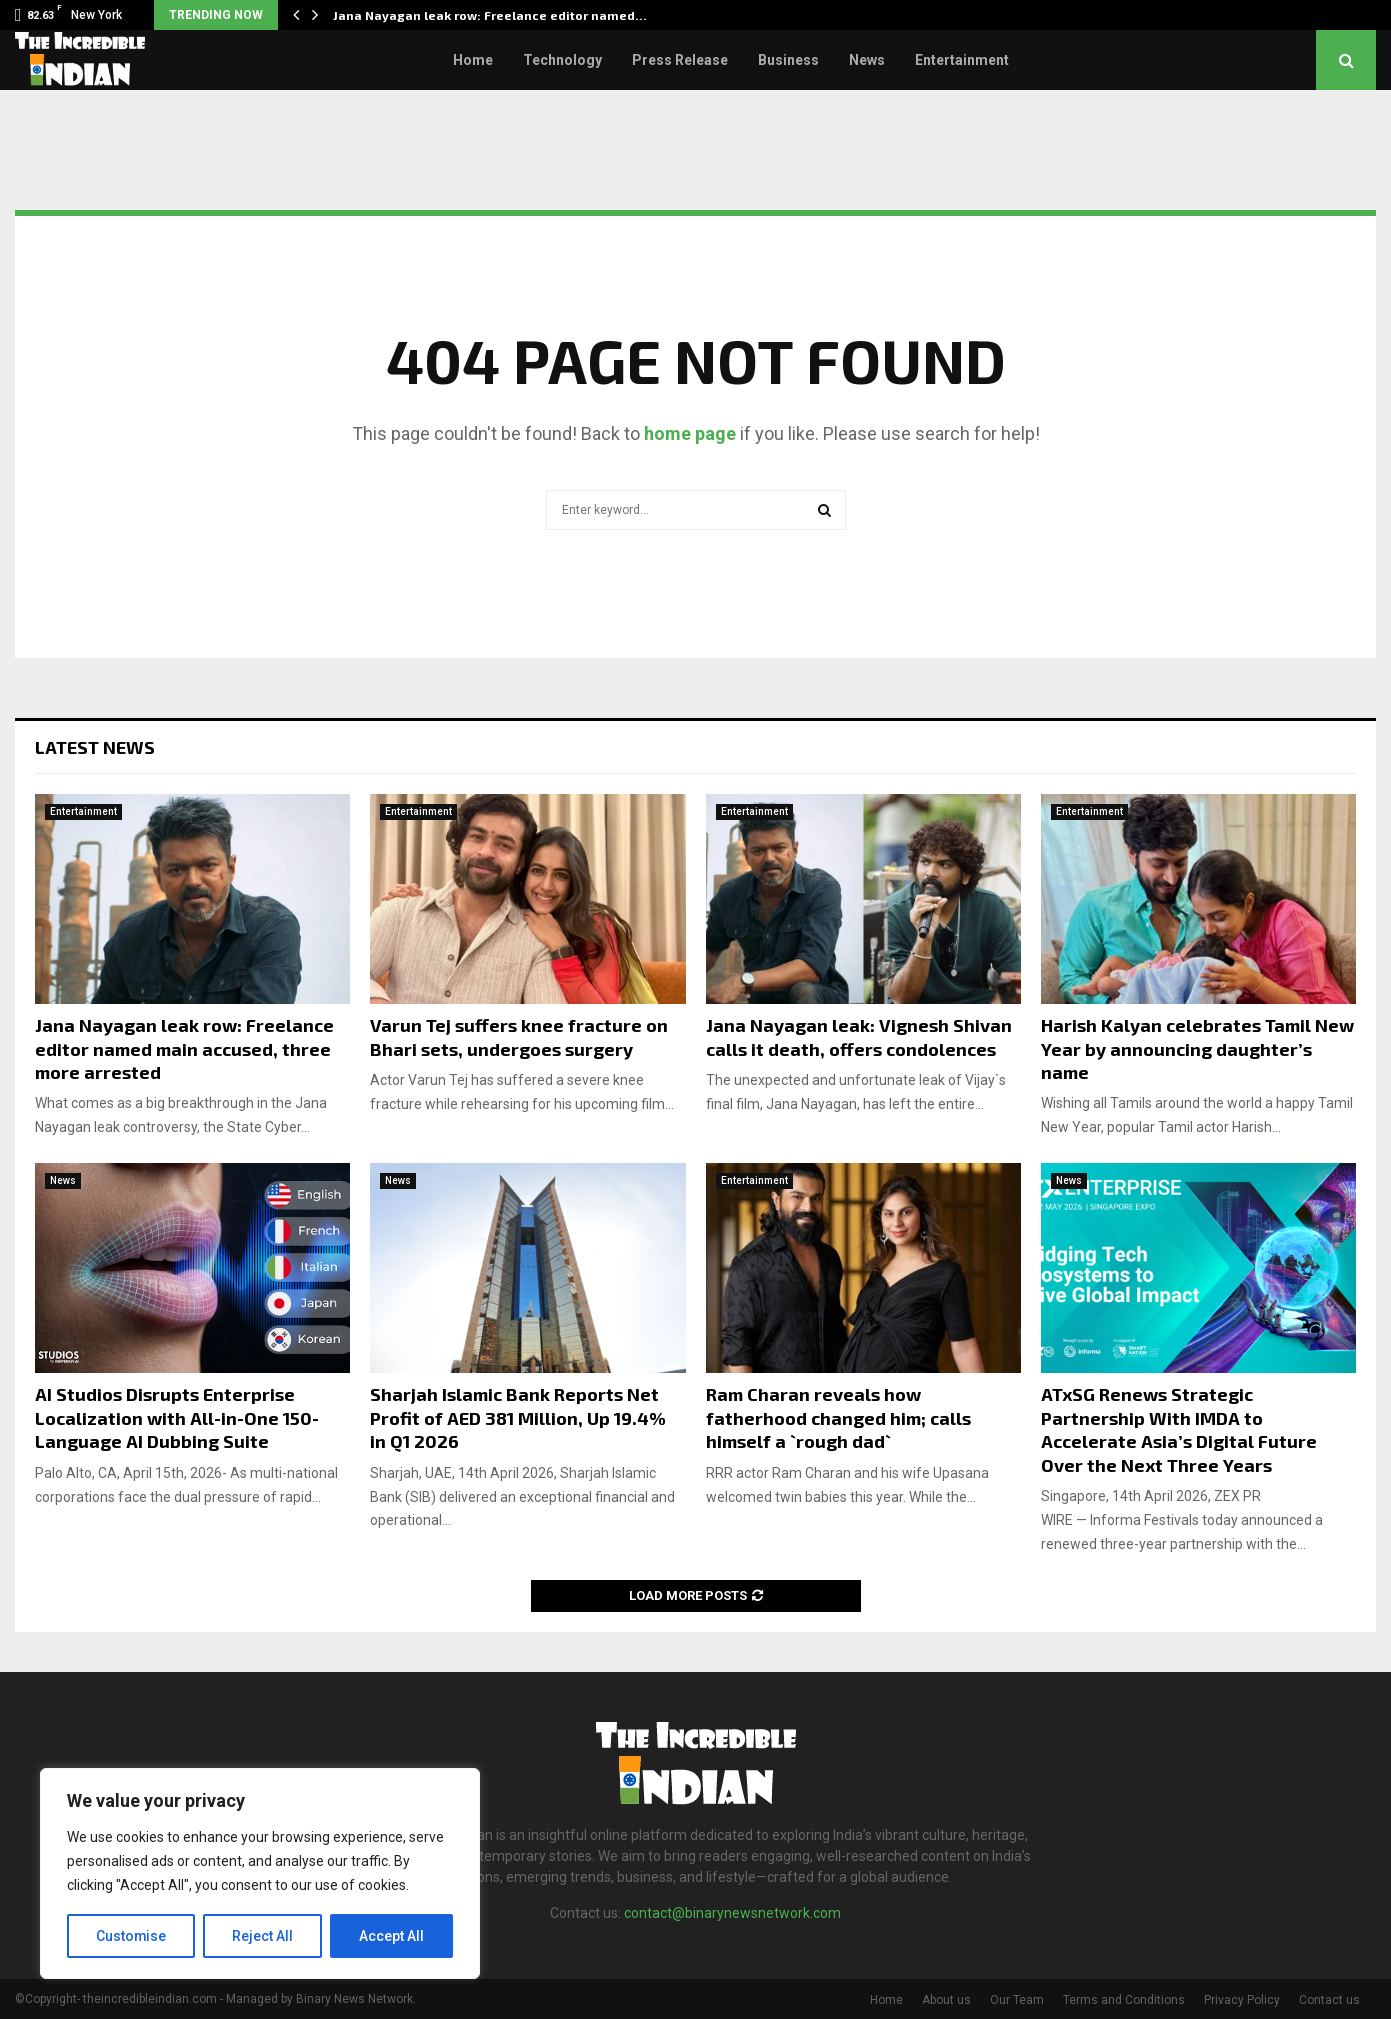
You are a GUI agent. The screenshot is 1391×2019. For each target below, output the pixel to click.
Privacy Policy (1242, 2000)
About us (946, 2000)
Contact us (1329, 2000)
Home (473, 60)
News (867, 60)
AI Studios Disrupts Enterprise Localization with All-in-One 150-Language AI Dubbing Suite (177, 1417)
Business (788, 60)
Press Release (680, 60)
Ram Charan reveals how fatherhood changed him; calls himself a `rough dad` (838, 1417)
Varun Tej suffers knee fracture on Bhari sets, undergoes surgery (519, 1036)
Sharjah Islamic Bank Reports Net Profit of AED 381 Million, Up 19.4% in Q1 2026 (518, 1417)
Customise (131, 1936)
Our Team (1017, 2000)
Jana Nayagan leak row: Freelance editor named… (490, 15)
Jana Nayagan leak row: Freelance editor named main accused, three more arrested (184, 1048)
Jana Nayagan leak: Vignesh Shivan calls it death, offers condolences (859, 1036)
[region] (260, 1874)
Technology (562, 60)
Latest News (95, 747)
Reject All (263, 1936)
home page (690, 433)
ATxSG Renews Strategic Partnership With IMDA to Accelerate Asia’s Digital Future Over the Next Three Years (1179, 1429)
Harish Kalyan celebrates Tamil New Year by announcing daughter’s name (1197, 1048)
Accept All (391, 1936)
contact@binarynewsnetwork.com (732, 1913)
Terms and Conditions (1124, 2000)
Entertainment (962, 60)
